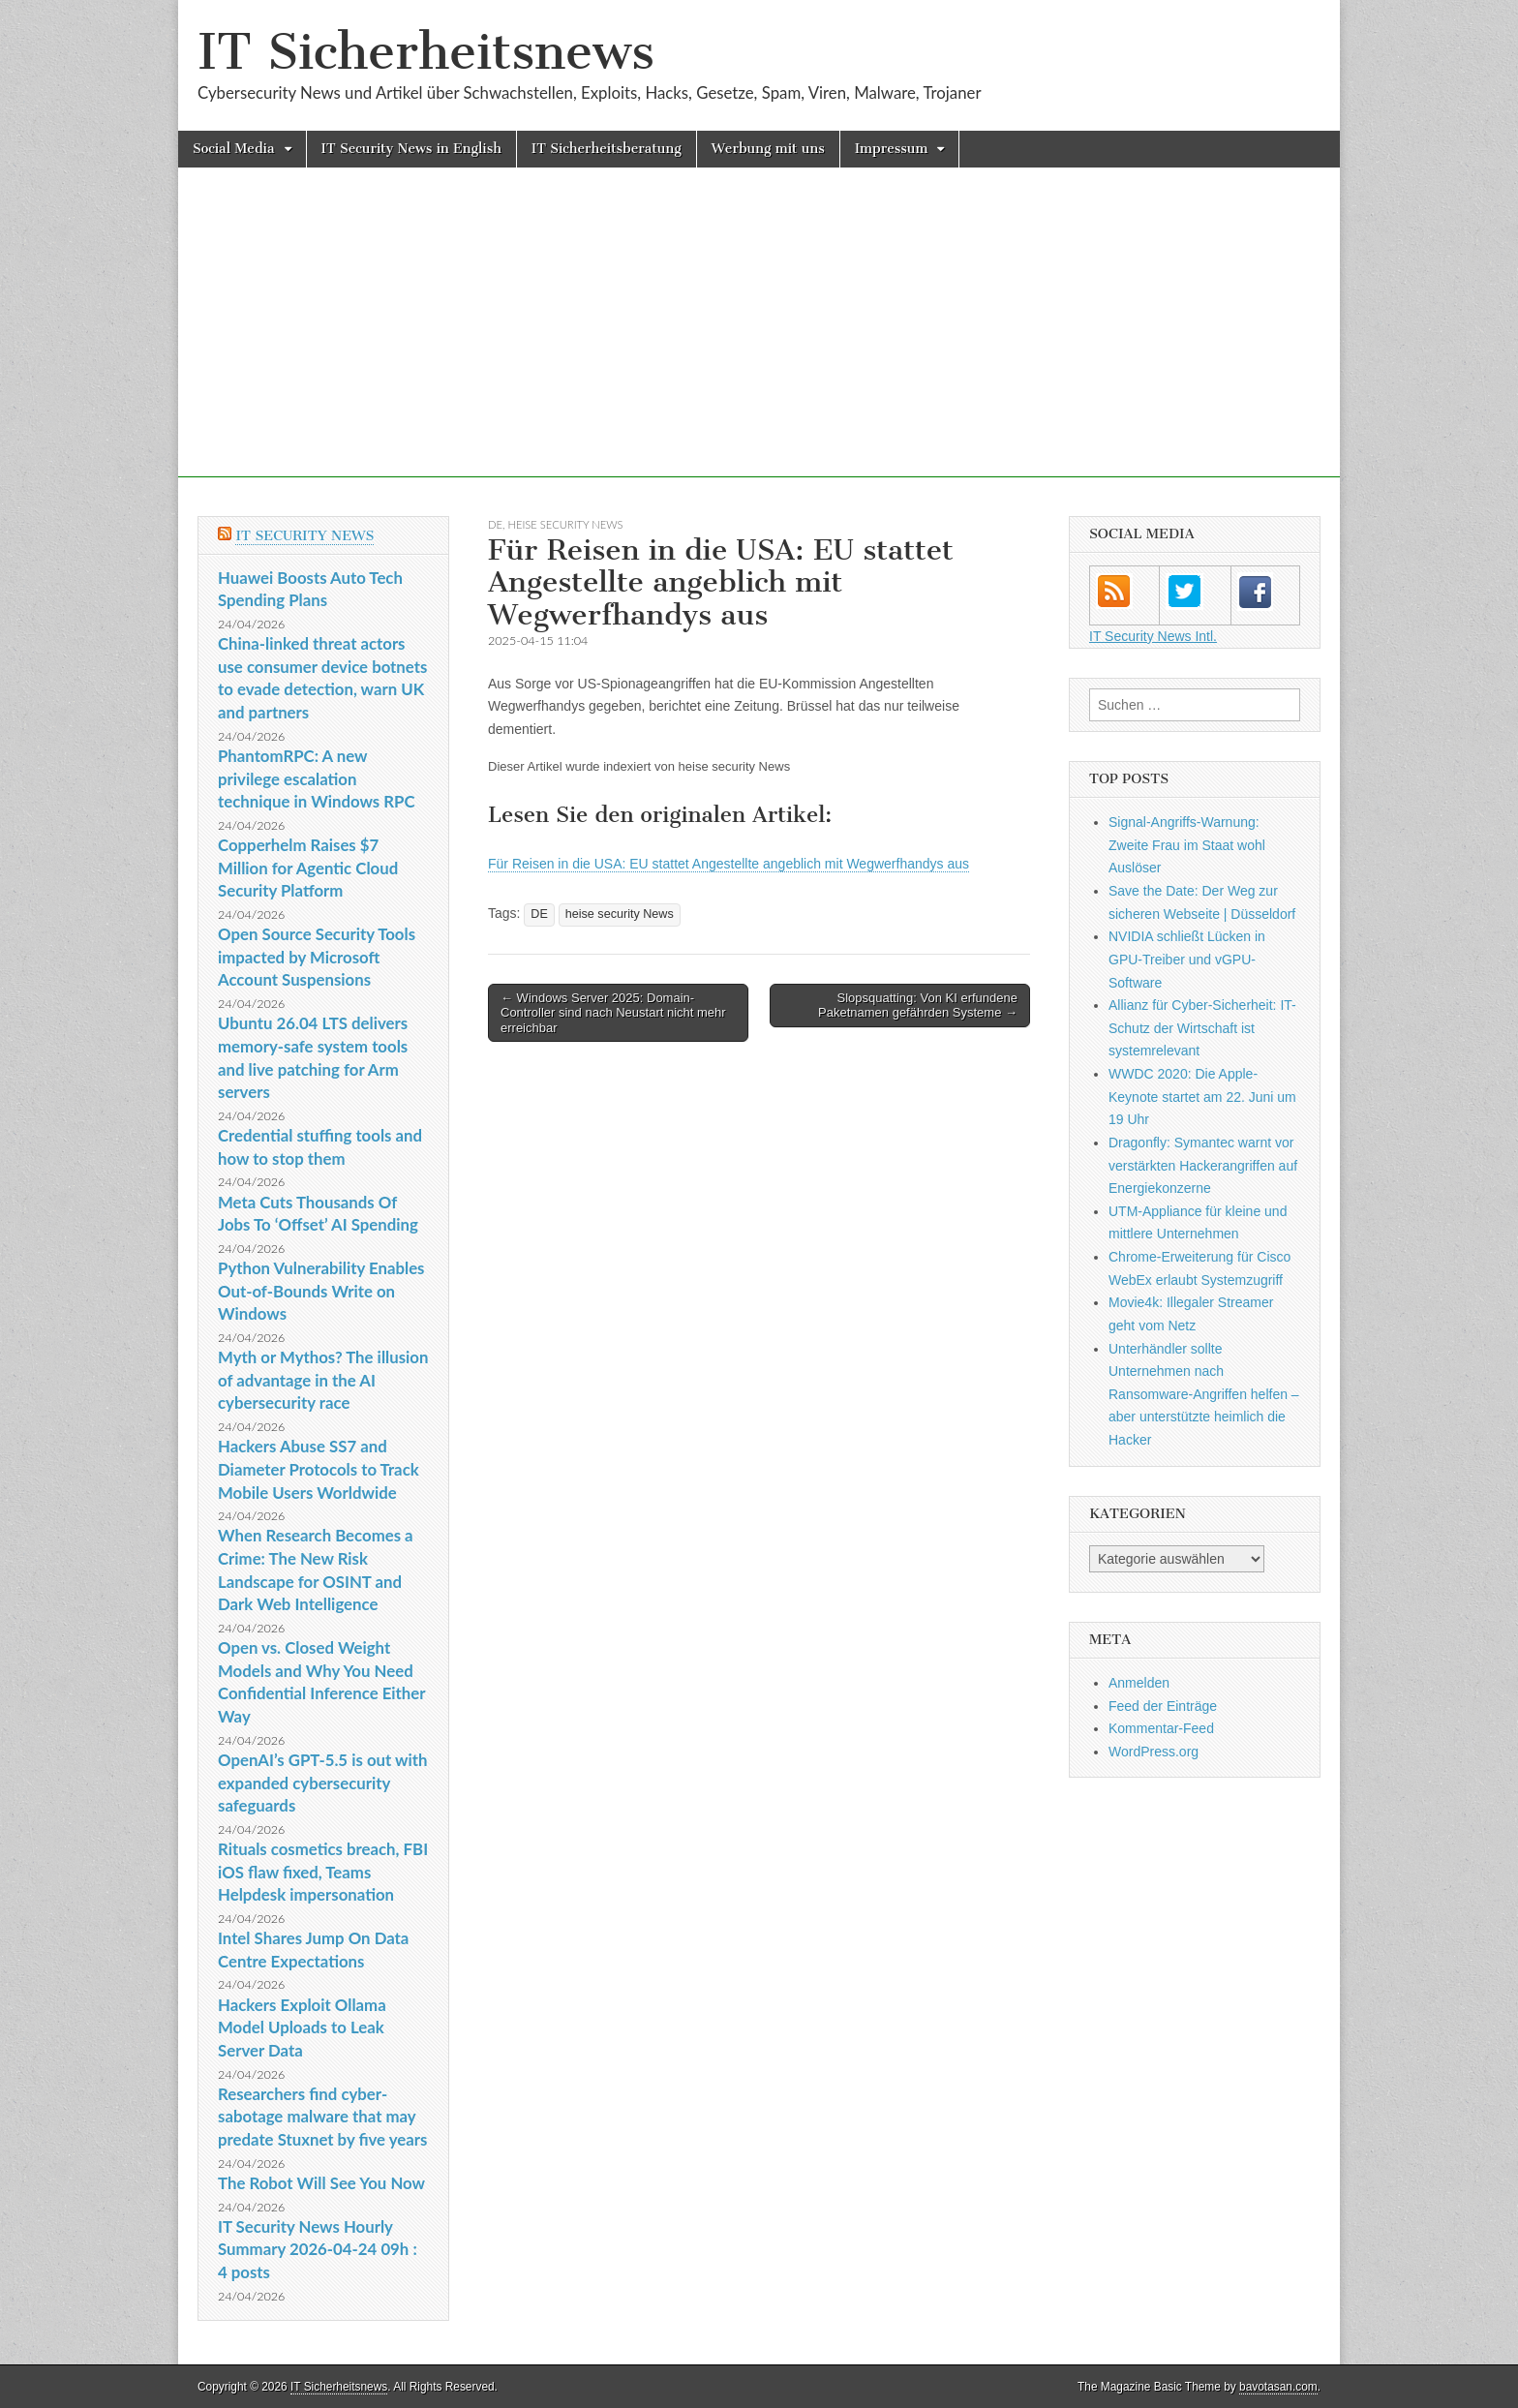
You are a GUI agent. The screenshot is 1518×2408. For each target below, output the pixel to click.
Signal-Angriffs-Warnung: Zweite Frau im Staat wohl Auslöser (1186, 844)
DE (495, 524)
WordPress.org (1153, 1751)
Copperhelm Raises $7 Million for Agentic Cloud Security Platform (308, 867)
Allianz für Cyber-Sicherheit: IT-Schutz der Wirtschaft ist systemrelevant (1202, 1027)
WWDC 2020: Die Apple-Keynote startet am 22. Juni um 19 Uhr (1202, 1096)
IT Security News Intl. (1153, 636)
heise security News (565, 524)
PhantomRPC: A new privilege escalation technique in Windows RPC (316, 778)
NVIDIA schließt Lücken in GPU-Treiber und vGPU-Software (1186, 959)
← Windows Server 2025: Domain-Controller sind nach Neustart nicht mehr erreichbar (613, 1013)
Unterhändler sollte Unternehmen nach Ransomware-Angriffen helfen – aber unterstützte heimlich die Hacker (1203, 1394)
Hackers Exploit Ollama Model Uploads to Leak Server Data (302, 2027)
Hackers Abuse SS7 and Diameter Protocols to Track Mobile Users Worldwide (318, 1469)
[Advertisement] (759, 341)
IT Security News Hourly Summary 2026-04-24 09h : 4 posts (317, 2249)
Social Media (234, 148)
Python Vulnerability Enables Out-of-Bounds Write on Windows (321, 1291)
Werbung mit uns (768, 148)
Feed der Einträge (1162, 1706)
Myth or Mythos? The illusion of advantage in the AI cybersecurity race (323, 1380)
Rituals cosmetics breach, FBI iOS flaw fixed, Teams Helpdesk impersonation (323, 1872)
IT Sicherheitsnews (425, 51)
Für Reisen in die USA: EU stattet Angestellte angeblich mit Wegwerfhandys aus (728, 863)
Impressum (891, 148)
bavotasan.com (1278, 2386)
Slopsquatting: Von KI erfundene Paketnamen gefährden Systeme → (917, 1006)
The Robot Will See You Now (321, 2183)
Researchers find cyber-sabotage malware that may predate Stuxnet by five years (322, 2116)
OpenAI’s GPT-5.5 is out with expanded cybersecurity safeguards (322, 1782)
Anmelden (1138, 1683)
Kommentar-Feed (1161, 1728)
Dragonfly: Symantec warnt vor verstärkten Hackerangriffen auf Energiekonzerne (1202, 1165)
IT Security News (304, 536)
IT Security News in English (411, 148)
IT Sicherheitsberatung (606, 148)
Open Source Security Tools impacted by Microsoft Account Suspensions (316, 957)
